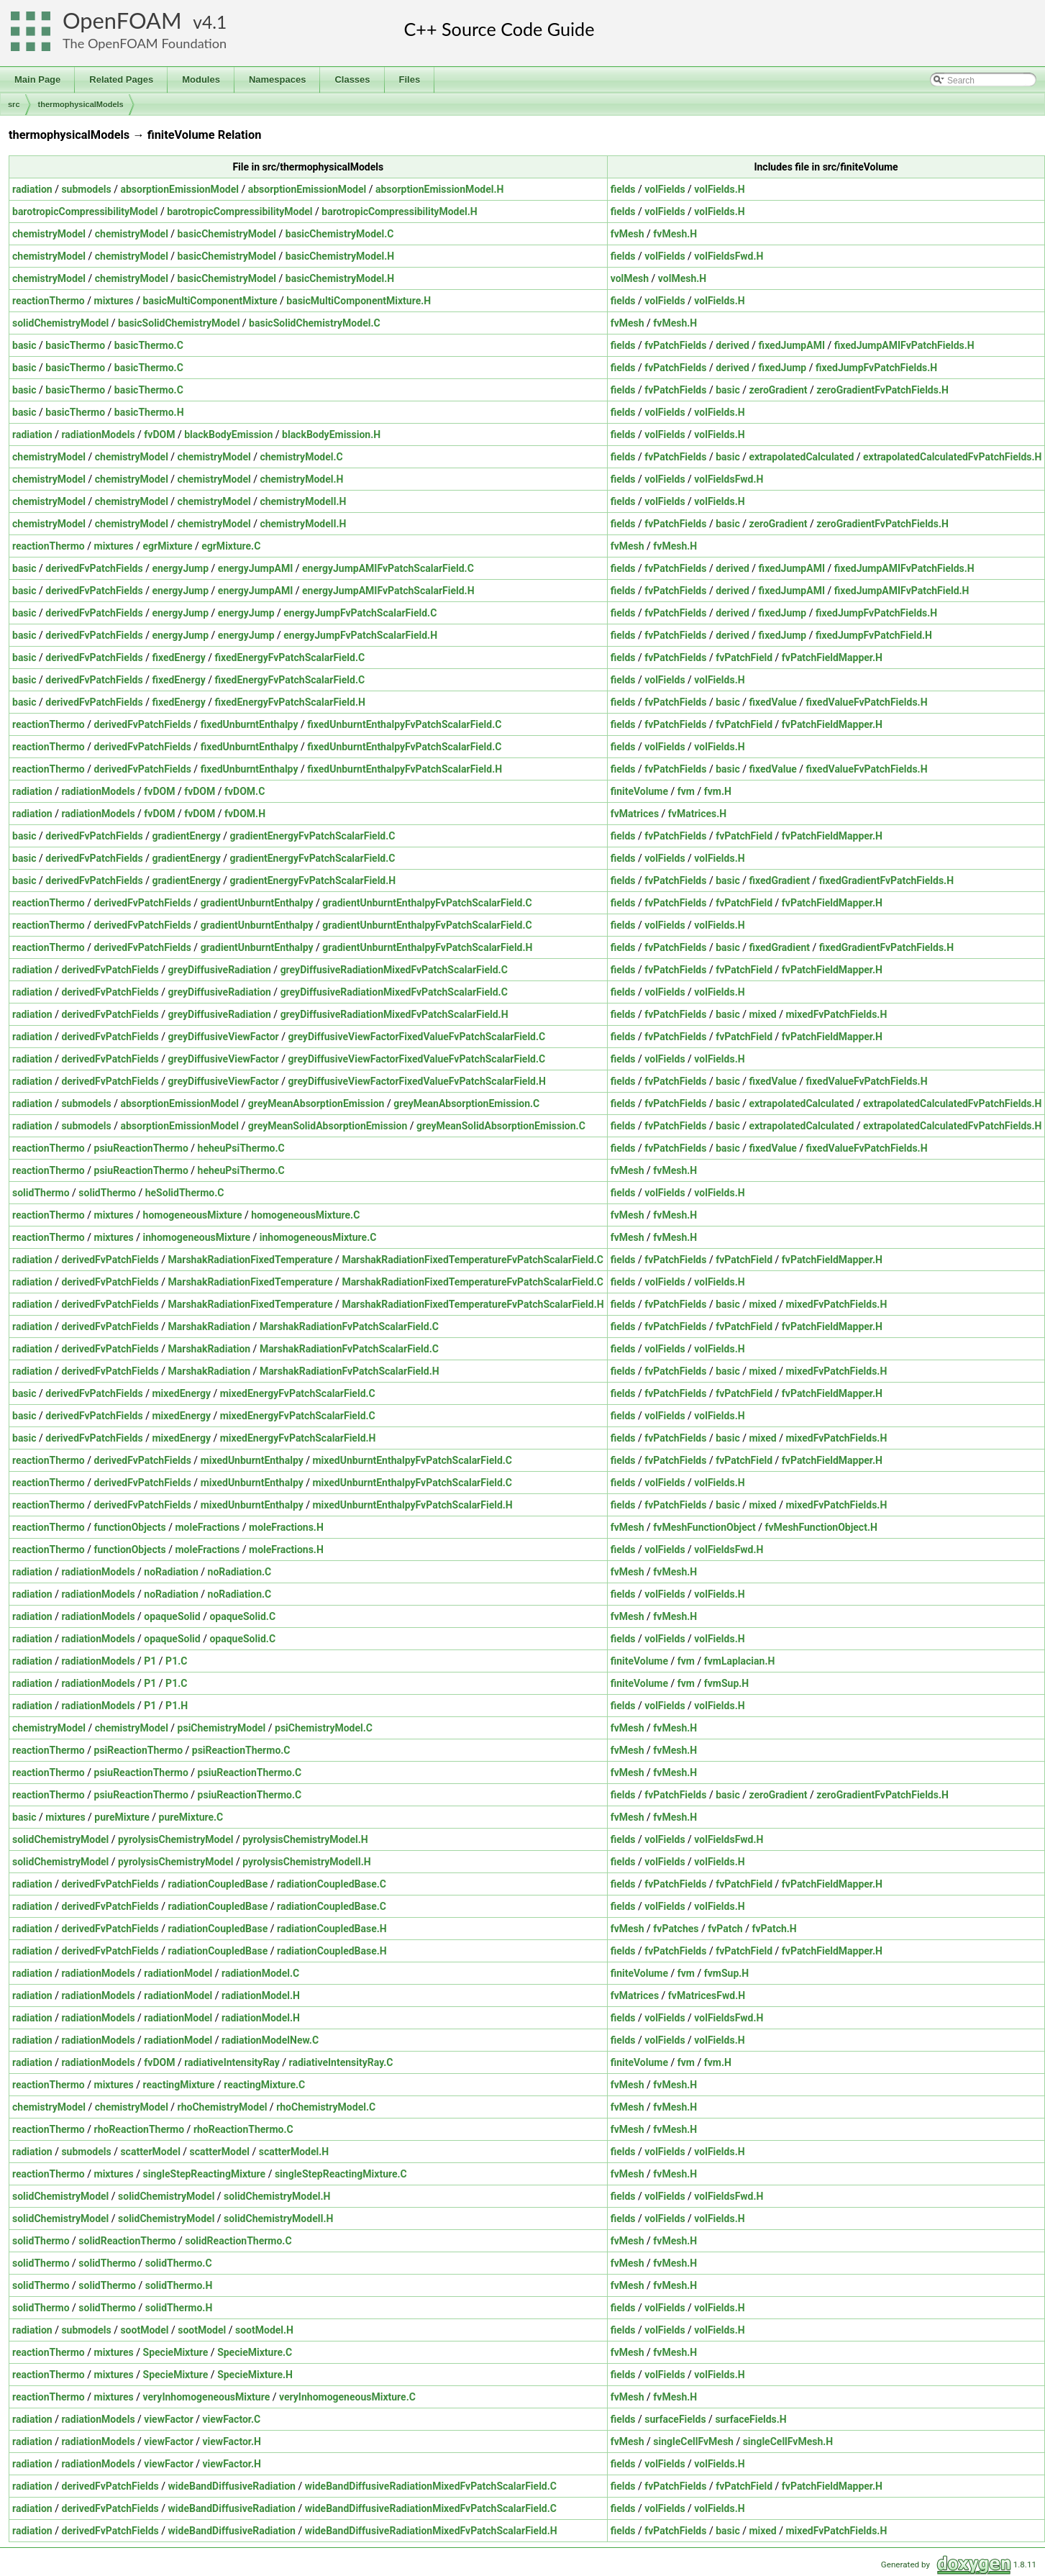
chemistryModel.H (301, 479)
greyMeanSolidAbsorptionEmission (328, 1126)
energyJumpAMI (255, 568)
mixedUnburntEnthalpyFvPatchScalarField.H (412, 1505)
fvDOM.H (244, 813)
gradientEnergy (186, 836)
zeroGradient (778, 390)
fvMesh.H (675, 234)
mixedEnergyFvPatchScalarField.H (298, 1438)
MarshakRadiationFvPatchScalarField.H (349, 1371)
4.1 (214, 22)
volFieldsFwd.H (728, 256)
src (14, 104)
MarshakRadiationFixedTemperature (250, 1259)
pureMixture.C (191, 1817)
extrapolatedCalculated (801, 457)
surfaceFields (675, 2419)
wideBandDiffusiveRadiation (232, 2486)
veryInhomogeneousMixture (206, 2397)
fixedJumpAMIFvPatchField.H (901, 590)
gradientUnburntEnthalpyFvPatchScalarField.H (427, 947)
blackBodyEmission (228, 434)
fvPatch (725, 1928)
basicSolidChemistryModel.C (314, 323)
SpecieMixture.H (255, 2374)
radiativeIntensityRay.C (341, 2062)
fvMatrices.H (697, 813)
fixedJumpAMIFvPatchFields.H (904, 345)
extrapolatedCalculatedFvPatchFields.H (952, 457)
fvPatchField (744, 657)
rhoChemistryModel (223, 2107)
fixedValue (772, 702)
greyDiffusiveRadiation (219, 969)
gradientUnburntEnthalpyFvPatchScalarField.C (426, 903)
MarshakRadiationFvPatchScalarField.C (349, 1326)
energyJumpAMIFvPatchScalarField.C (388, 568)
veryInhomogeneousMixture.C (347, 2397)
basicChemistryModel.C (340, 234)
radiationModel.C (260, 1973)
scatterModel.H (294, 2151)
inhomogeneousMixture (196, 1237)
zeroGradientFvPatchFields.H (882, 390)
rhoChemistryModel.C (325, 2107)
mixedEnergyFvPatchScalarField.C (297, 1393)
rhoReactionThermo (139, 2129)
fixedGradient (779, 880)
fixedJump (783, 367)
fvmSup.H (726, 1683)
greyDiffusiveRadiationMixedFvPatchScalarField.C (394, 969)
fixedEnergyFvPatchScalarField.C (289, 657)
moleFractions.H (286, 1527)
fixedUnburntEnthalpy (249, 724)
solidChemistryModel (60, 323)
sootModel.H (264, 2330)
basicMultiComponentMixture (210, 300)
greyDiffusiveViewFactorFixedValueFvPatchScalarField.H (417, 1081)
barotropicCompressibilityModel (85, 211)
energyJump (180, 568)
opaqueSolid (172, 1616)
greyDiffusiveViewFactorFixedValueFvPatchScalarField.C (416, 1036)
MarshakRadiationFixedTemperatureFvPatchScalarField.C (472, 1259)
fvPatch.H (774, 1928)
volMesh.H (682, 278)
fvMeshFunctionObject (704, 1527)
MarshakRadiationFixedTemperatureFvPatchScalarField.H (472, 1304)
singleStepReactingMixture (204, 2174)
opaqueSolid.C (242, 1616)
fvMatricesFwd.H (706, 1995)
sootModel (144, 2330)
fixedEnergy (178, 657)
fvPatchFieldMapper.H (832, 657)
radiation (32, 189)
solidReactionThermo (126, 2241)
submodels (86, 189)
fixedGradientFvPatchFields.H (886, 880)
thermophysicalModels (81, 104)
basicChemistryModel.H (340, 256)
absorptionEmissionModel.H (439, 189)
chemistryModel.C (301, 457)
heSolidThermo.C (184, 1192)
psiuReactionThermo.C (250, 1772)
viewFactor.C (232, 2419)
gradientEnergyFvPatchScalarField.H (313, 880)
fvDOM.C (244, 791)
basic (24, 345)
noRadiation (171, 1572)
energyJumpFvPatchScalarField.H (360, 635)
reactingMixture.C (264, 2084)
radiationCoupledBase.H (332, 1928)
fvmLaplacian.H (739, 1661)
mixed (762, 1014)
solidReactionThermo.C (238, 2241)
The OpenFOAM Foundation (145, 43)
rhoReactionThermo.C (243, 2129)
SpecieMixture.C (254, 2352)
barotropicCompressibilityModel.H (399, 211)
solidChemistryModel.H (277, 2196)
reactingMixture (179, 2084)
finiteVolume (639, 791)
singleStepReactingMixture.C (341, 2174)
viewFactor (168, 2419)
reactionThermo (48, 300)
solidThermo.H (179, 2285)
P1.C (176, 1661)
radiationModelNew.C (270, 2040)
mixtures (114, 300)
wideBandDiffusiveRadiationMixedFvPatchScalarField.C (431, 2486)
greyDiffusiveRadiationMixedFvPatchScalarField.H (394, 1014)
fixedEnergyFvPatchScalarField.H (289, 702)
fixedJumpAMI (792, 345)
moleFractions (207, 1527)
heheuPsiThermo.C (241, 1148)
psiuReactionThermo (141, 1148)
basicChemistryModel (227, 234)
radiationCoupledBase (218, 1884)
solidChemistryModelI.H (278, 2218)
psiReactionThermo (138, 1750)
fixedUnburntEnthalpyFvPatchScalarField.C (404, 724)
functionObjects (130, 1527)
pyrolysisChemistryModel (175, 1839)
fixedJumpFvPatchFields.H (876, 367)
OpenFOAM (122, 20)
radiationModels (97, 434)
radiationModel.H (261, 1995)
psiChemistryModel (222, 1728)
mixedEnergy (181, 1393)
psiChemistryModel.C (324, 1728)
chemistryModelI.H (303, 501)
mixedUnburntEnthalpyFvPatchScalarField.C (412, 1460)
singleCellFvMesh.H (788, 2441)
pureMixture (122, 1817)
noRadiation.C (240, 1572)
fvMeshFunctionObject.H (821, 1527)
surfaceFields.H (750, 2419)
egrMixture (168, 546)
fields (623, 189)
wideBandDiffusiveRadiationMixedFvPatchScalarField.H (431, 2530)
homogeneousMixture (192, 1215)
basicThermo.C (148, 345)
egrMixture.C (230, 546)
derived (732, 345)
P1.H (176, 1705)
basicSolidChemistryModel (178, 323)
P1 (150, 1661)
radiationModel (178, 1973)
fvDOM (159, 434)
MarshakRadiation (209, 1326)
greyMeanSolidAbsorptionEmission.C (500, 1126)
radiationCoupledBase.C (331, 1884)
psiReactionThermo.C (241, 1750)
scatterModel (150, 2151)
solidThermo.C (178, 2263)
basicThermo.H (149, 412)
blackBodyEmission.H (331, 434)
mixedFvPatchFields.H (836, 1014)
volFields (664, 189)
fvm (686, 791)
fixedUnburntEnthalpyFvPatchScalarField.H (404, 769)
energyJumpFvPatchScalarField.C (360, 613)
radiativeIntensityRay (232, 2062)
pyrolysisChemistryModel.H (305, 1839)
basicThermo (75, 345)
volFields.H (719, 189)
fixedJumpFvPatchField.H (874, 635)
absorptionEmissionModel (179, 189)
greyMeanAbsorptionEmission (316, 1103)
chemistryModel (49, 234)
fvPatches (675, 1928)
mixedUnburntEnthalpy (252, 1460)
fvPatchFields (675, 345)
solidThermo (41, 1192)
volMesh (630, 278)
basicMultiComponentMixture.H (358, 300)
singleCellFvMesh (693, 2441)
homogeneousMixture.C (305, 1215)
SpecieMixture (176, 2352)
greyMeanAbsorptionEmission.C (466, 1103)
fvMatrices (635, 813)
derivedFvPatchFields (93, 568)
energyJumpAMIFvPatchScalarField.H (388, 590)
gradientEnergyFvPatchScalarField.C (313, 836)
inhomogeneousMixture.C (318, 1237)
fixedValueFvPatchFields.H (867, 702)
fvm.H (717, 791)
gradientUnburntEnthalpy (257, 903)
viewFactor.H (232, 2441)
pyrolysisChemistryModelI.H (306, 1861)
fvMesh (627, 234)
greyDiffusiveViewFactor (223, 1036)
